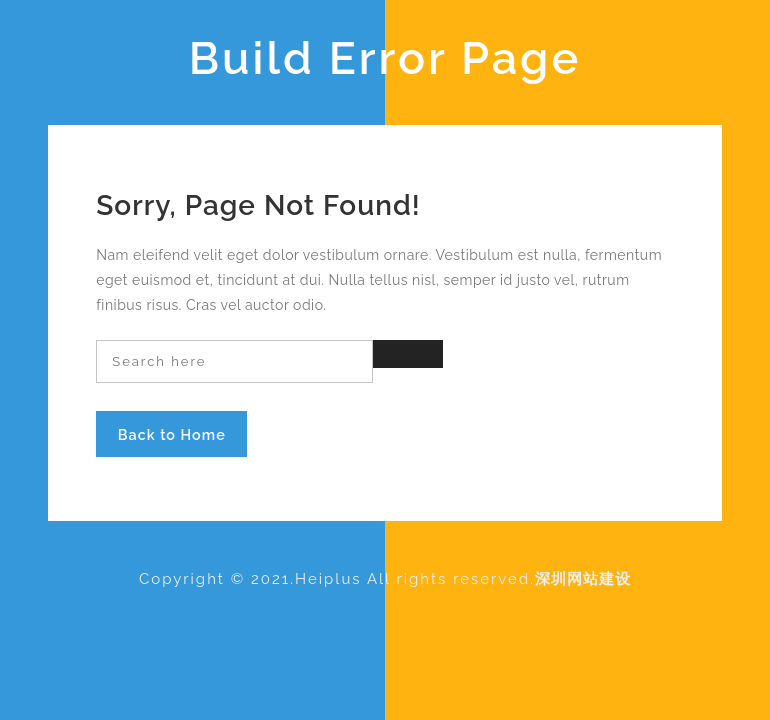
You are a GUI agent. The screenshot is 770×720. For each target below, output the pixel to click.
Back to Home (172, 434)
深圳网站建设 (583, 579)
